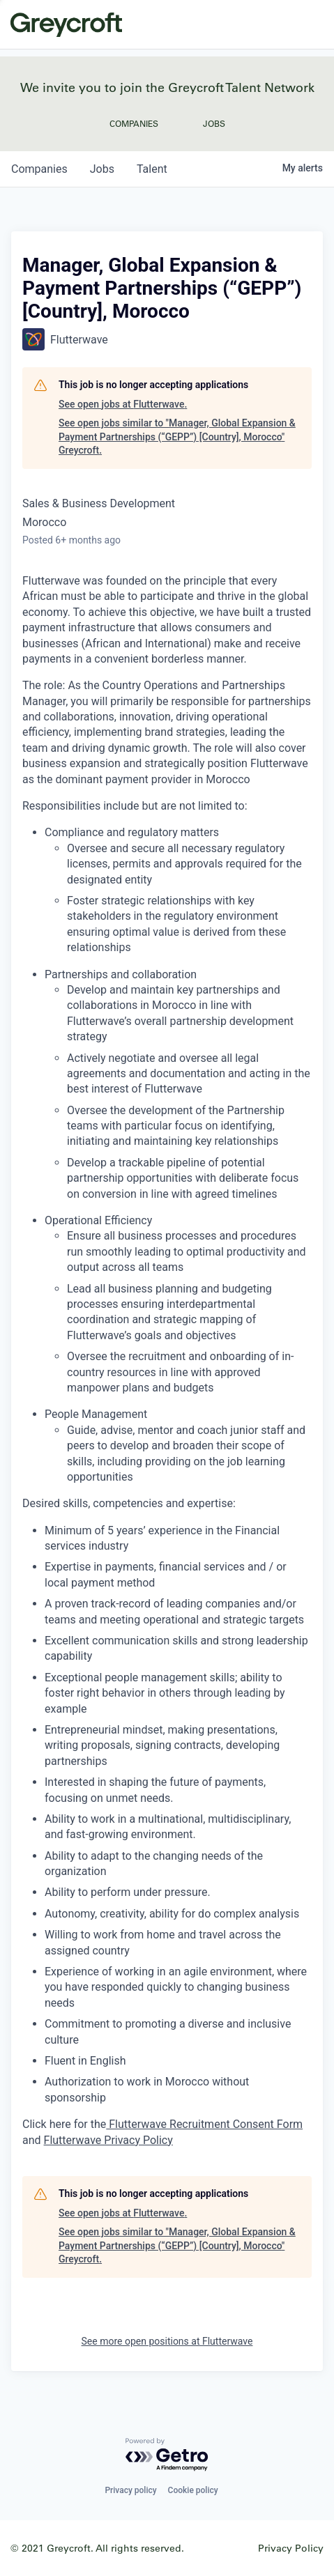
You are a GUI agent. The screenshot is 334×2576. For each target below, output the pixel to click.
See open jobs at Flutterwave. (123, 404)
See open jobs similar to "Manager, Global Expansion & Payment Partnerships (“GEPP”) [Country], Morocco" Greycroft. (177, 436)
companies (39, 169)
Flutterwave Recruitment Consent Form (204, 2124)
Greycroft (66, 24)
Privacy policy (130, 2490)
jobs (102, 169)
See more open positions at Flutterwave (167, 2341)
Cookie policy (193, 2490)
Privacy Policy (291, 2547)
